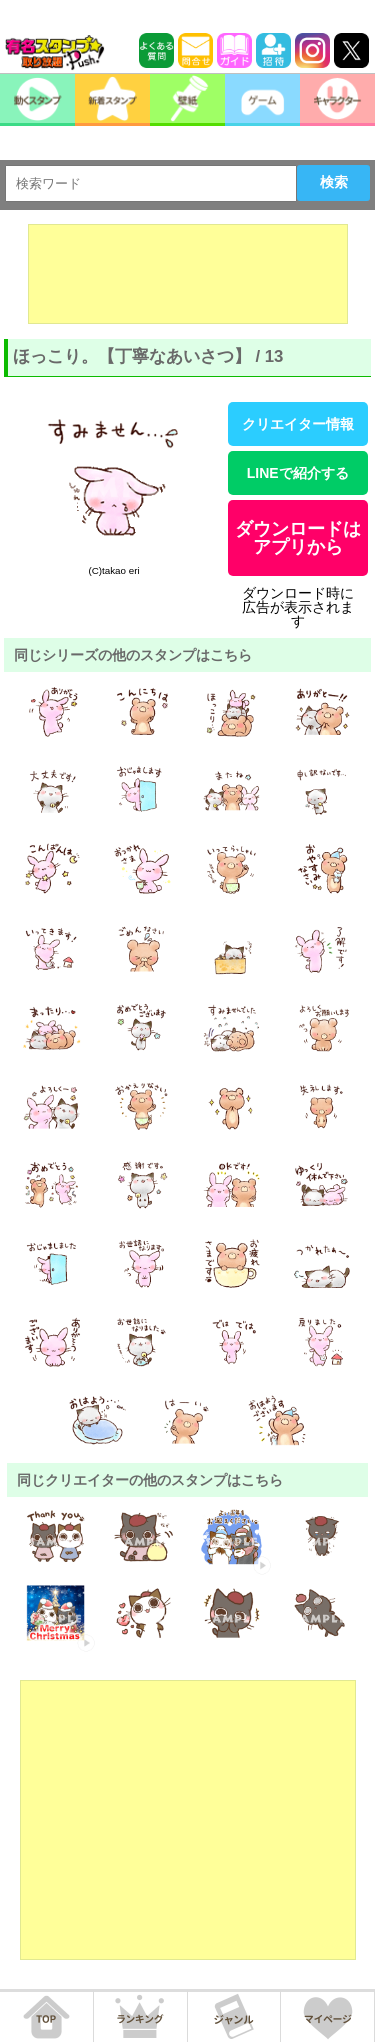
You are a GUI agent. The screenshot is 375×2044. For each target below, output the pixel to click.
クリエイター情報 (298, 424)
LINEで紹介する (298, 473)
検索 (334, 182)
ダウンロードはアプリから (298, 538)
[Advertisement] (188, 274)
